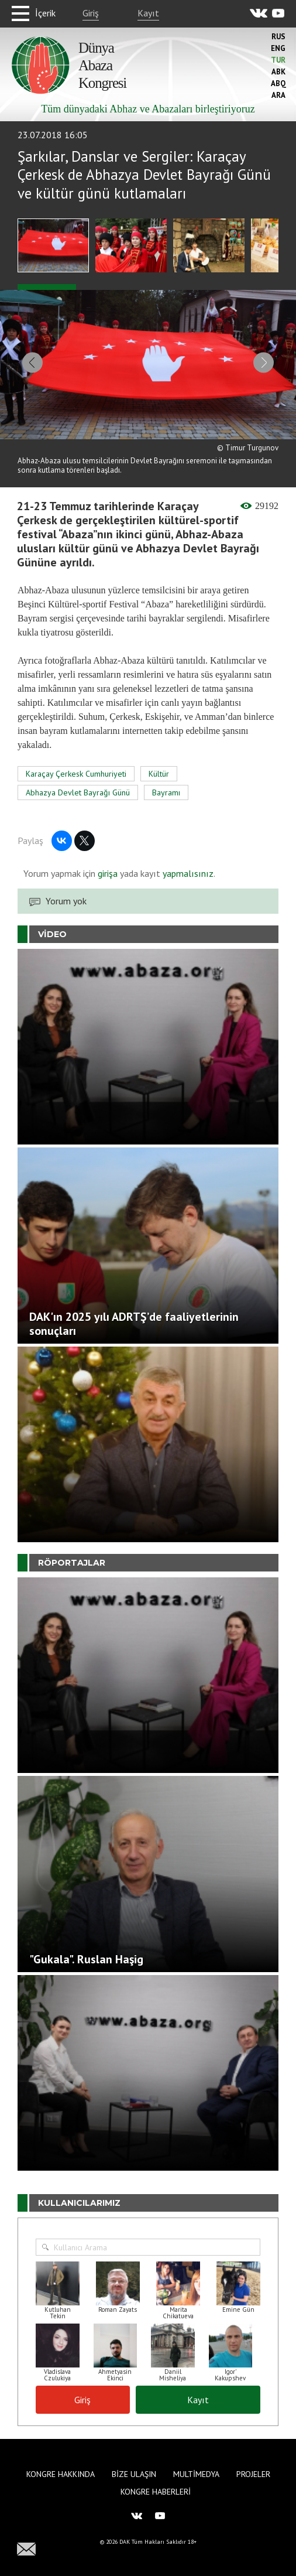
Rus (278, 36)
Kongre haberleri (156, 2491)
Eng (278, 48)
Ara (278, 95)
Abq (278, 83)
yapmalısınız (187, 874)
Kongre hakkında (60, 2474)
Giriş (90, 13)
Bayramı (166, 793)
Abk (278, 71)
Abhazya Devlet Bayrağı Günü (78, 793)
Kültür (159, 775)
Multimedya (196, 2474)
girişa (108, 874)
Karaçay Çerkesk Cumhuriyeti (76, 775)
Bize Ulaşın (134, 2474)
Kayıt (148, 13)
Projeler (253, 2474)
